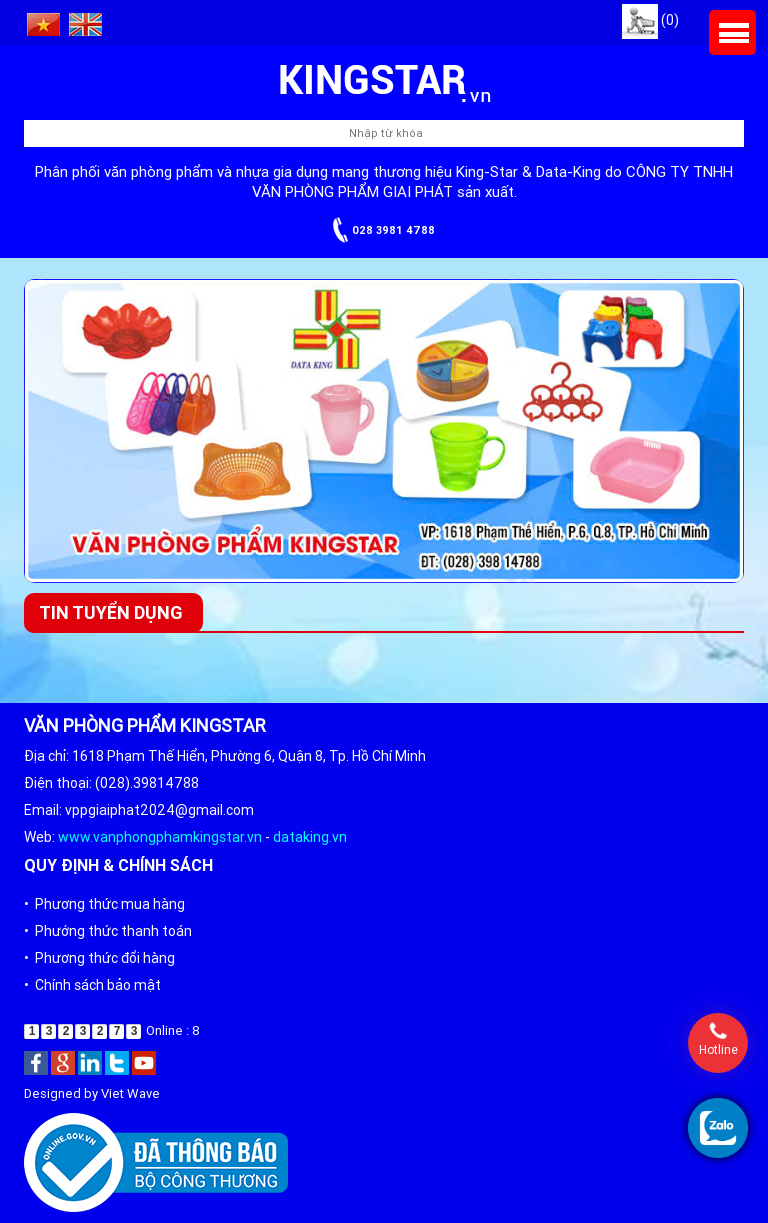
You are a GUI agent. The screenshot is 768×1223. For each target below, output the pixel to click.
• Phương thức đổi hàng (99, 958)
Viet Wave (130, 1093)
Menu (732, 32)
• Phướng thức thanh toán (108, 931)
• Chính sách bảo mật (92, 985)
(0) (650, 20)
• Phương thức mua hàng (104, 904)
